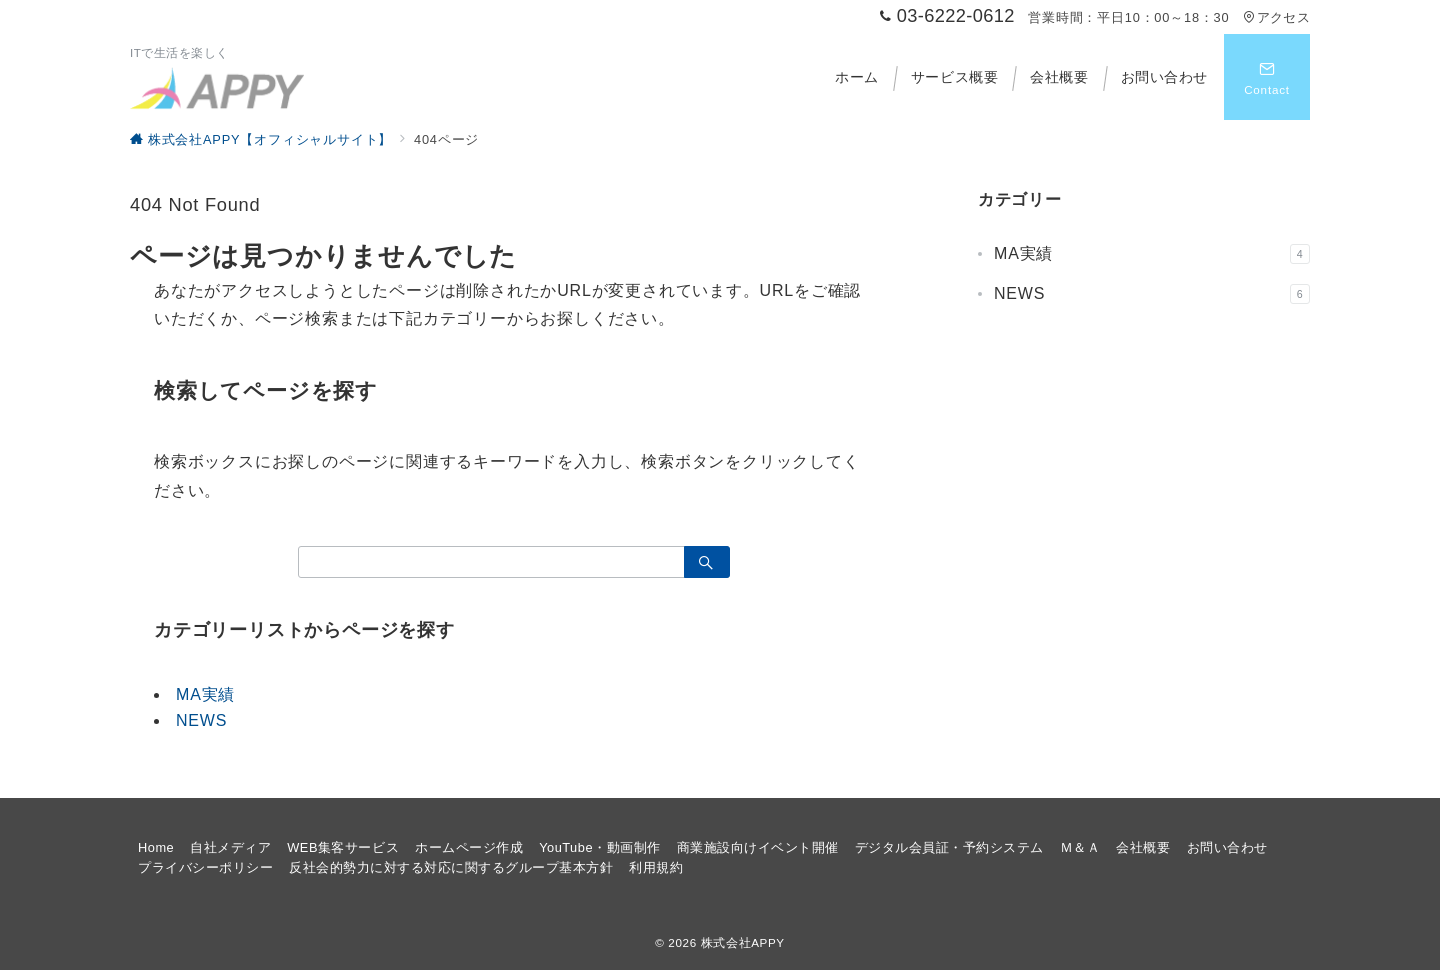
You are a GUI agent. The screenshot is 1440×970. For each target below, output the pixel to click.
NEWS (201, 720)
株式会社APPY (743, 942)
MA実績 (205, 694)
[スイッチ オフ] (1267, 77)
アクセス (1276, 17)
